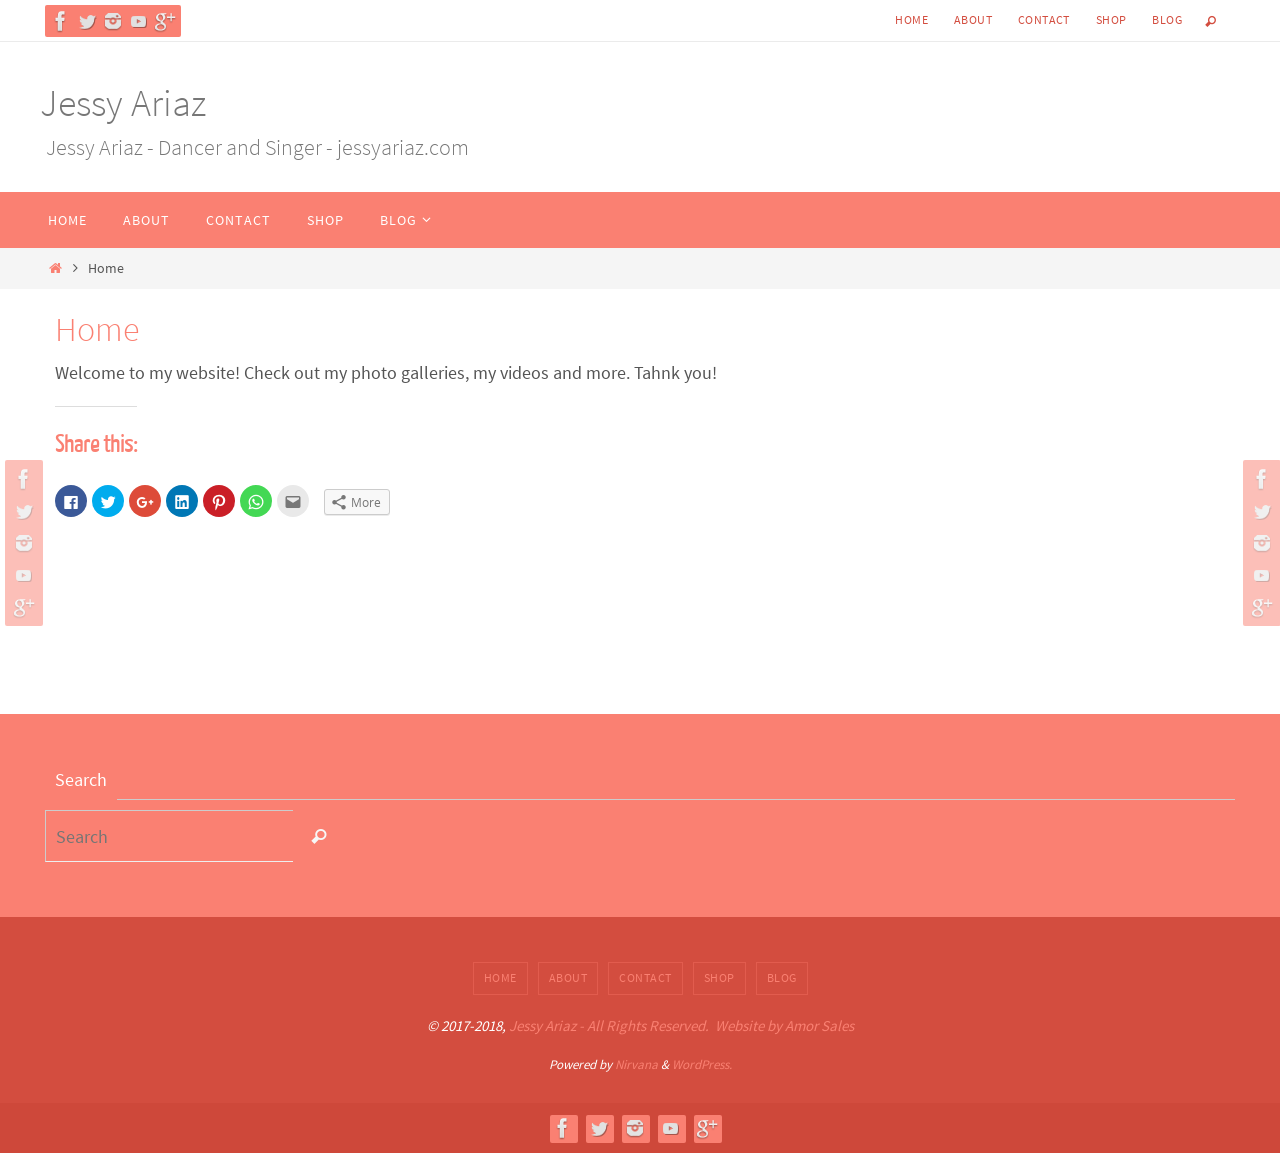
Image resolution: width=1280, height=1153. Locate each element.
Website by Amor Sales (784, 1025)
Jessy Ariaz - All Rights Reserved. (609, 1025)
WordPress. (702, 1064)
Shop (1111, 19)
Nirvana (636, 1064)
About (973, 19)
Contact (1044, 19)
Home (911, 19)
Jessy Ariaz (123, 102)
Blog (1167, 19)
